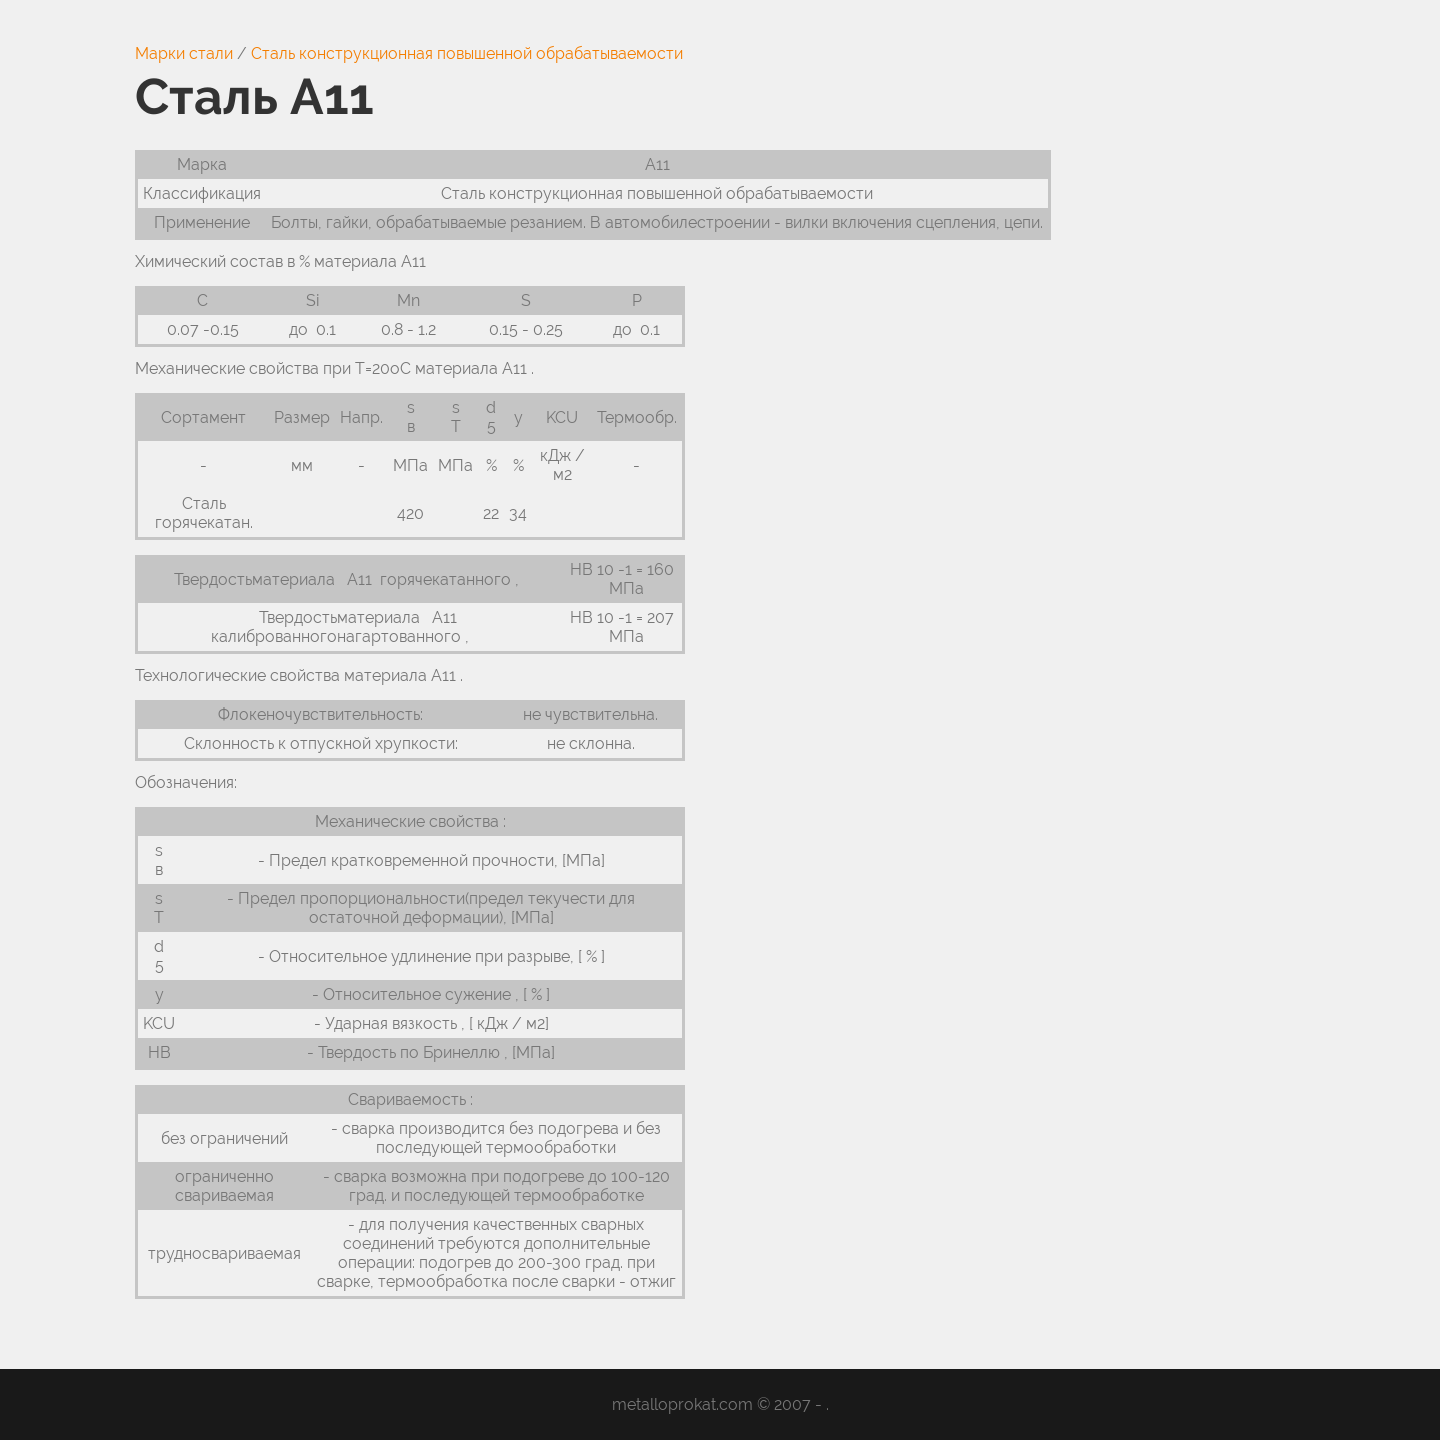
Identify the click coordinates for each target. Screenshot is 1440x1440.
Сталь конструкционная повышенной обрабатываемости (467, 53)
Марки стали (184, 53)
